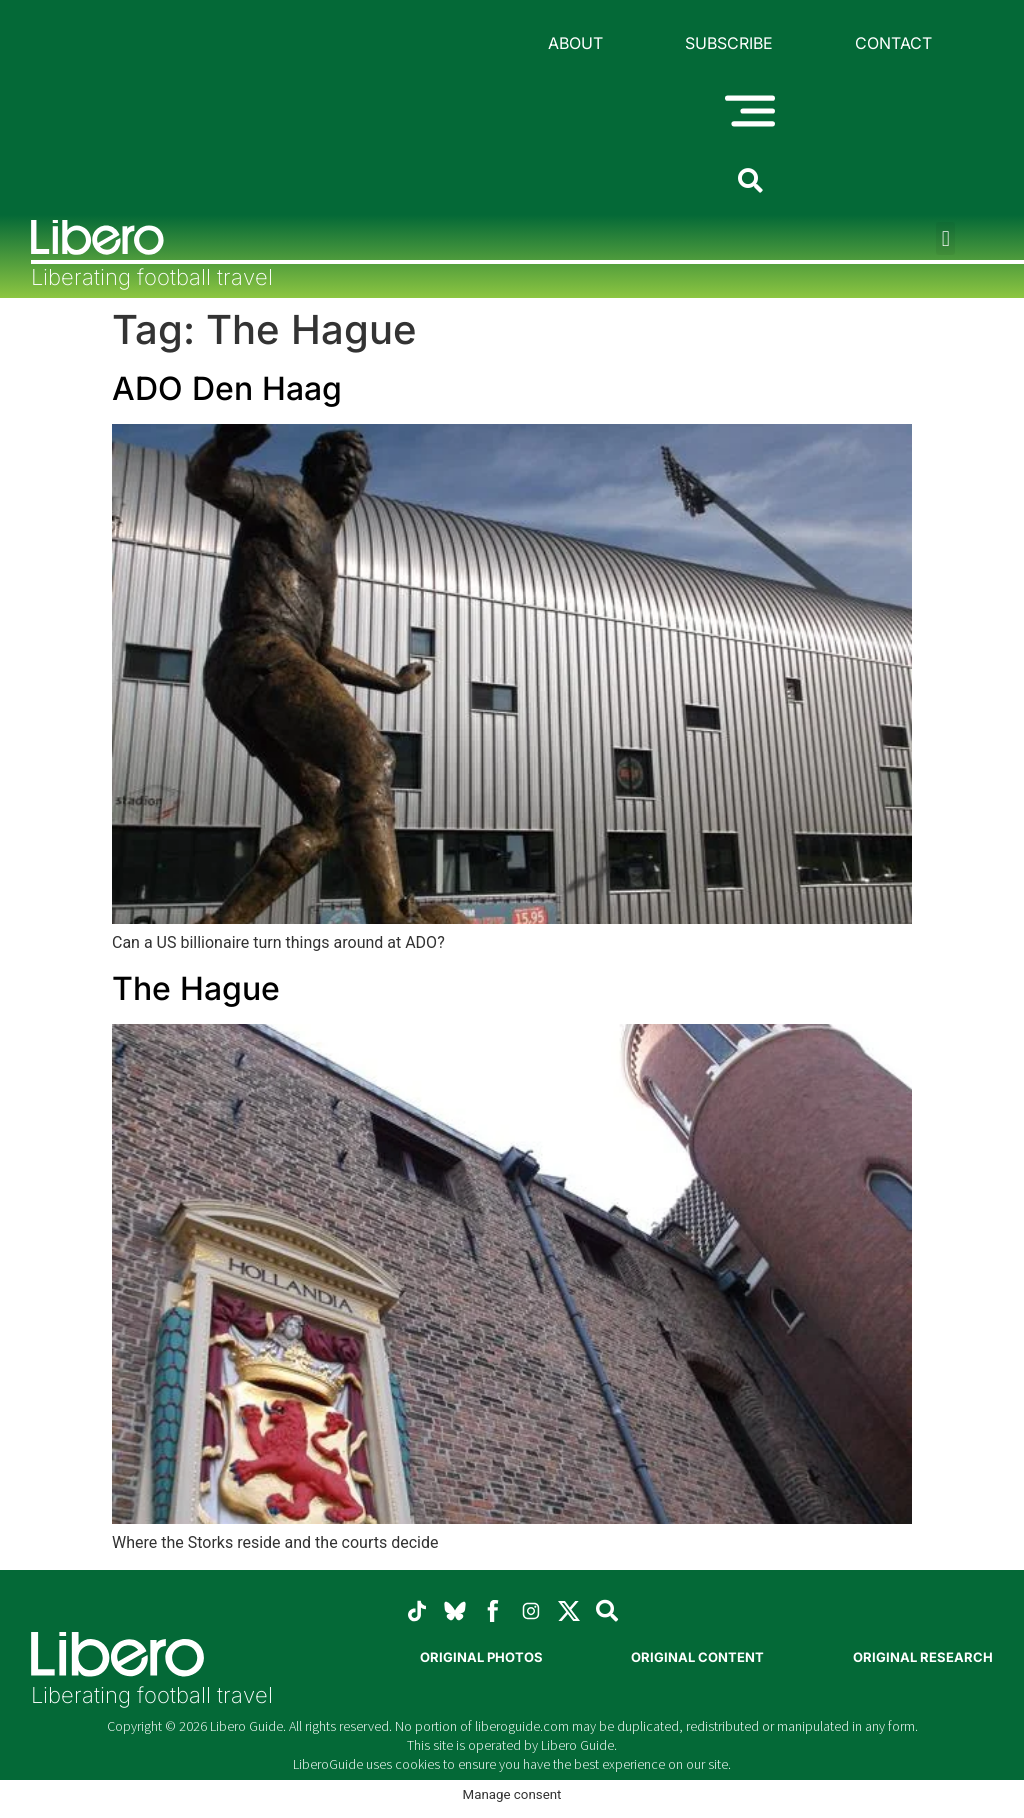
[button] (945, 238)
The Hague (196, 988)
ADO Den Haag (227, 388)
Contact (893, 43)
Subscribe (729, 43)
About (575, 43)
